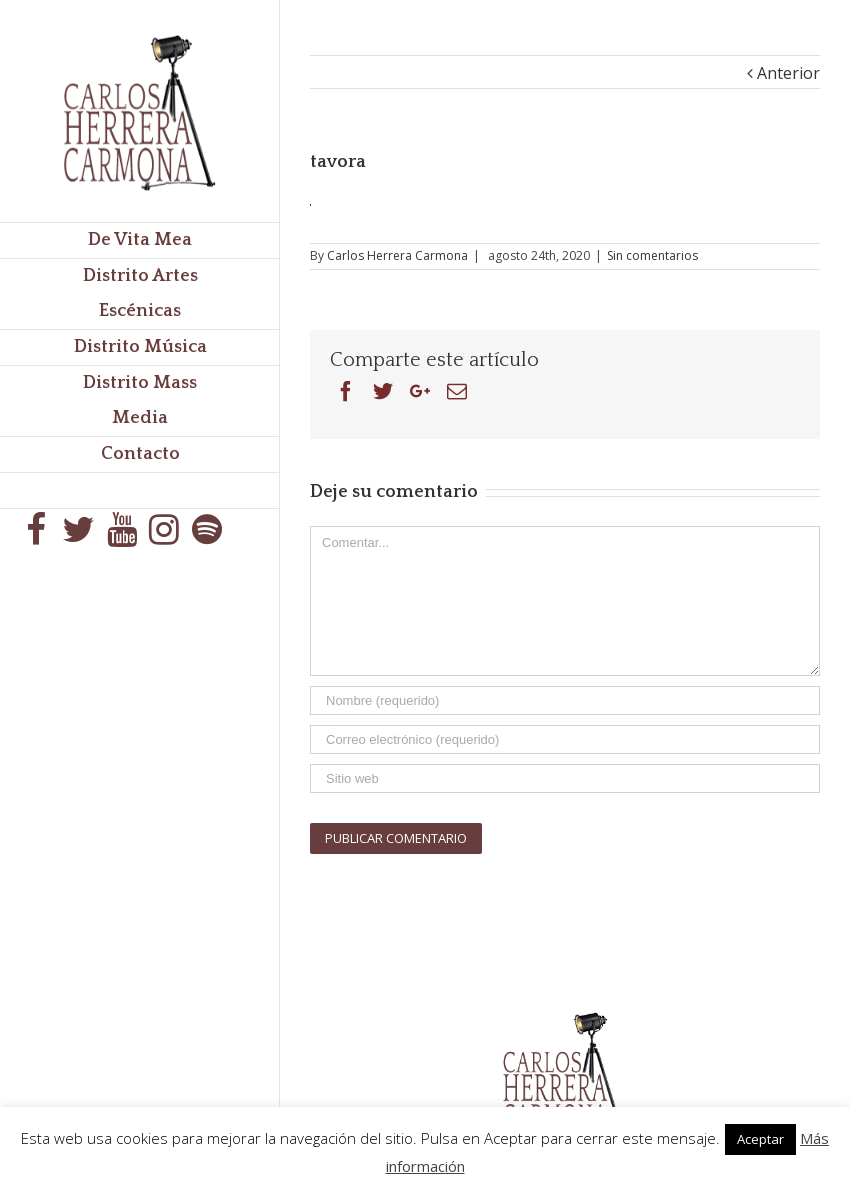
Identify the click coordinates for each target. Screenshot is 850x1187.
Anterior (788, 73)
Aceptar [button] (760, 1139)
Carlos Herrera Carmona (397, 255)
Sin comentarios (652, 255)
